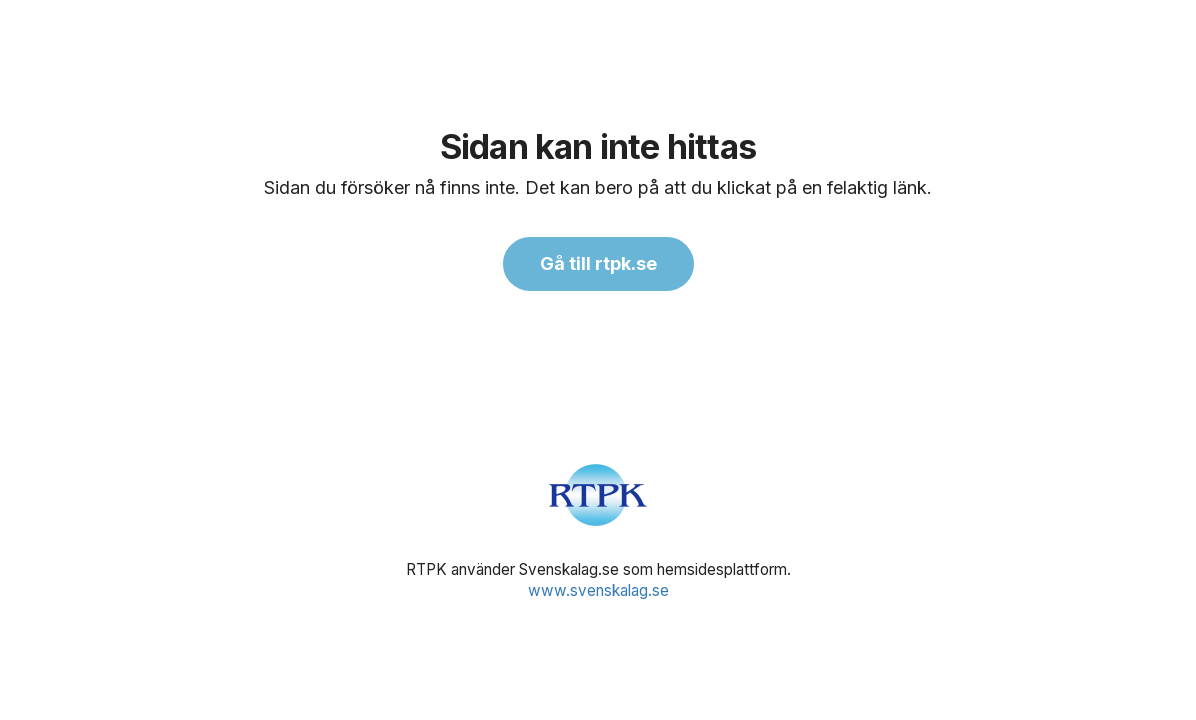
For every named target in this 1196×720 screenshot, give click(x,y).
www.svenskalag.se (598, 590)
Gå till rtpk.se (598, 263)
